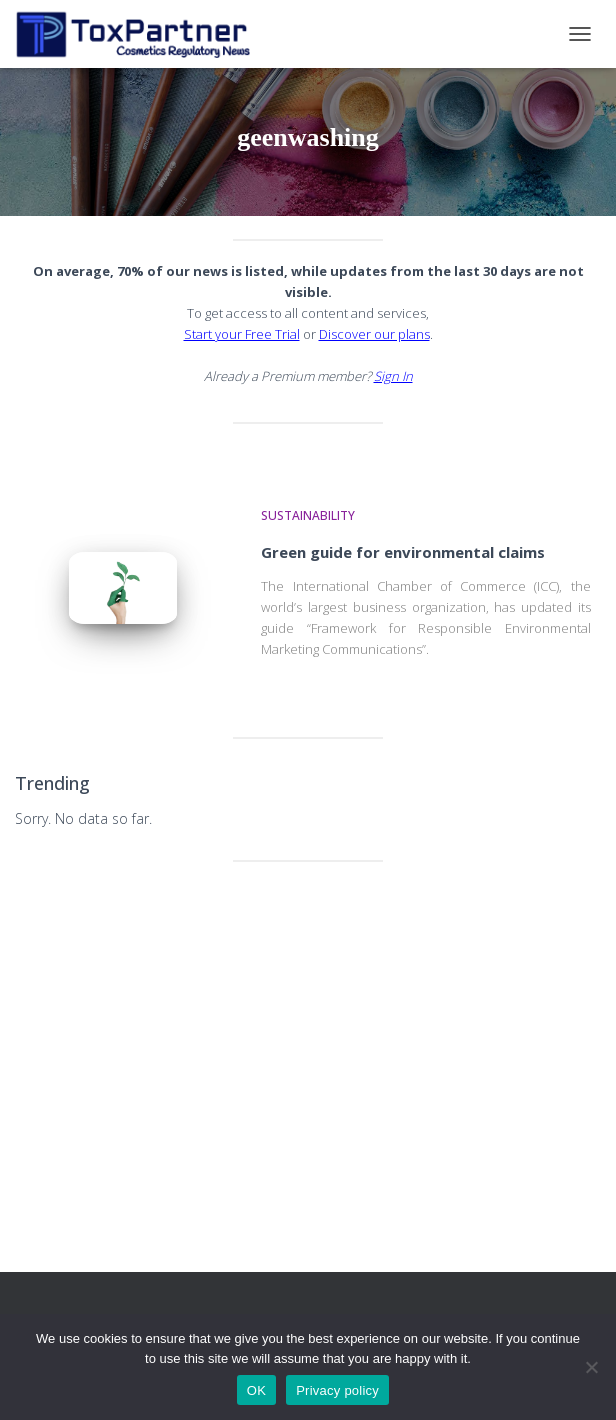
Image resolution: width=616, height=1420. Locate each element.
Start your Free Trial (242, 334)
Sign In (393, 376)
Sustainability (308, 515)
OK (256, 1390)
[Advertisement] (308, 1032)
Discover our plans (374, 334)
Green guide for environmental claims (403, 552)
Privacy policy (337, 1390)
